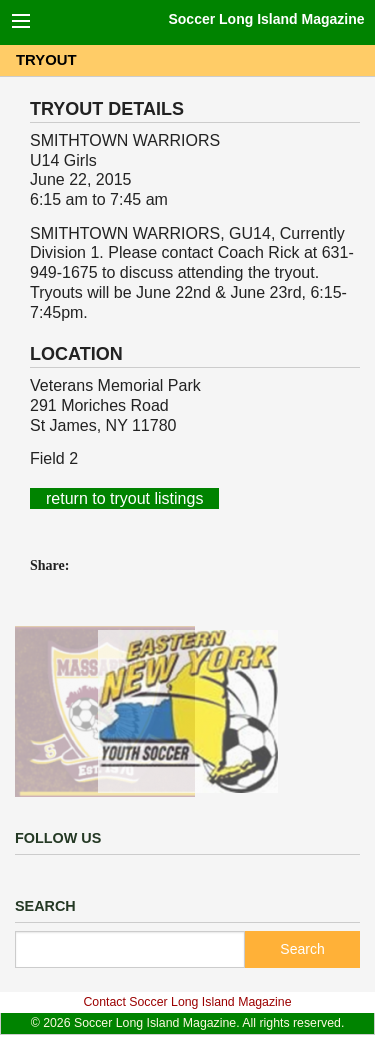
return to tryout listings (124, 498)
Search (302, 949)
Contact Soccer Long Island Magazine (187, 1002)
